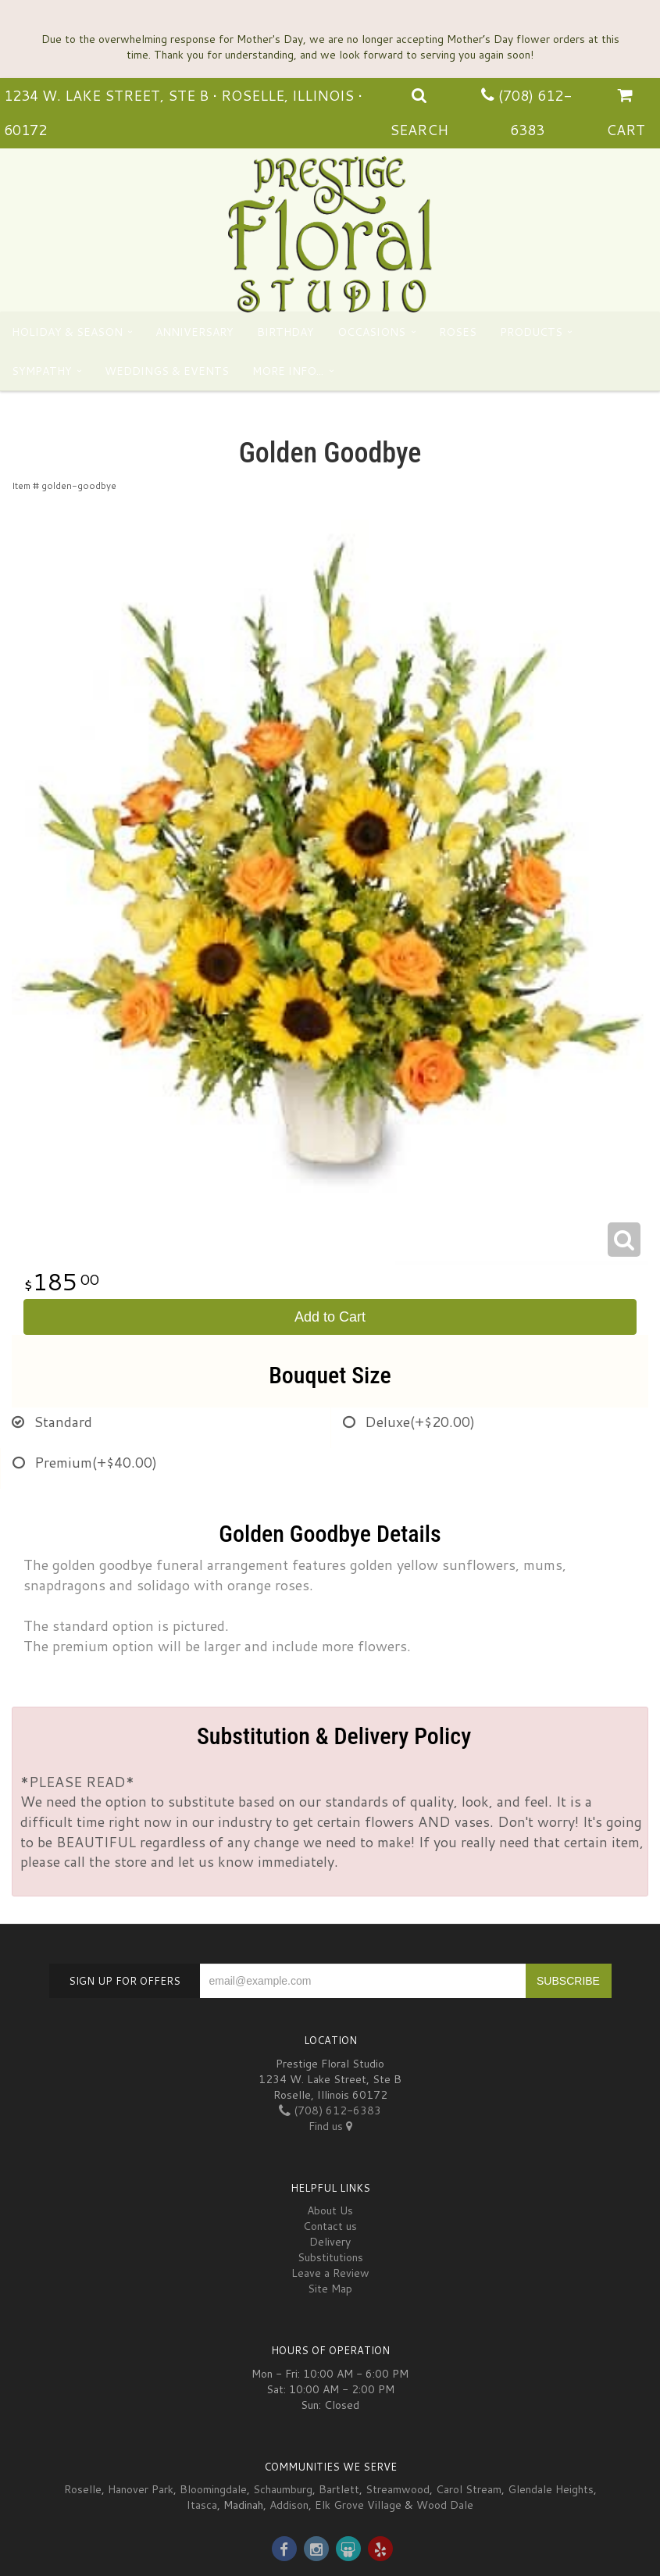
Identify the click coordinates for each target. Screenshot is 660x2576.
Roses (457, 332)
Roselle (83, 2489)
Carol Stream (468, 2489)
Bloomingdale (213, 2489)
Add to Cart (330, 1317)
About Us (330, 2210)
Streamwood (398, 2489)
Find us (330, 2126)
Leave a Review (330, 2273)
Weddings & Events (167, 371)
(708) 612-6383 (330, 2110)
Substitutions (330, 2257)
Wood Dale (444, 2505)
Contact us (330, 2226)
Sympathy (42, 371)
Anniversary (194, 332)
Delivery (330, 2242)
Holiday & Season (67, 332)
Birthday (285, 332)
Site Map (330, 2288)
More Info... (287, 371)
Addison (289, 2505)
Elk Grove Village (358, 2505)
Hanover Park (140, 2489)
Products (531, 332)
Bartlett (339, 2489)
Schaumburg (282, 2489)
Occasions (371, 332)
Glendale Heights (551, 2489)
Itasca (202, 2505)
